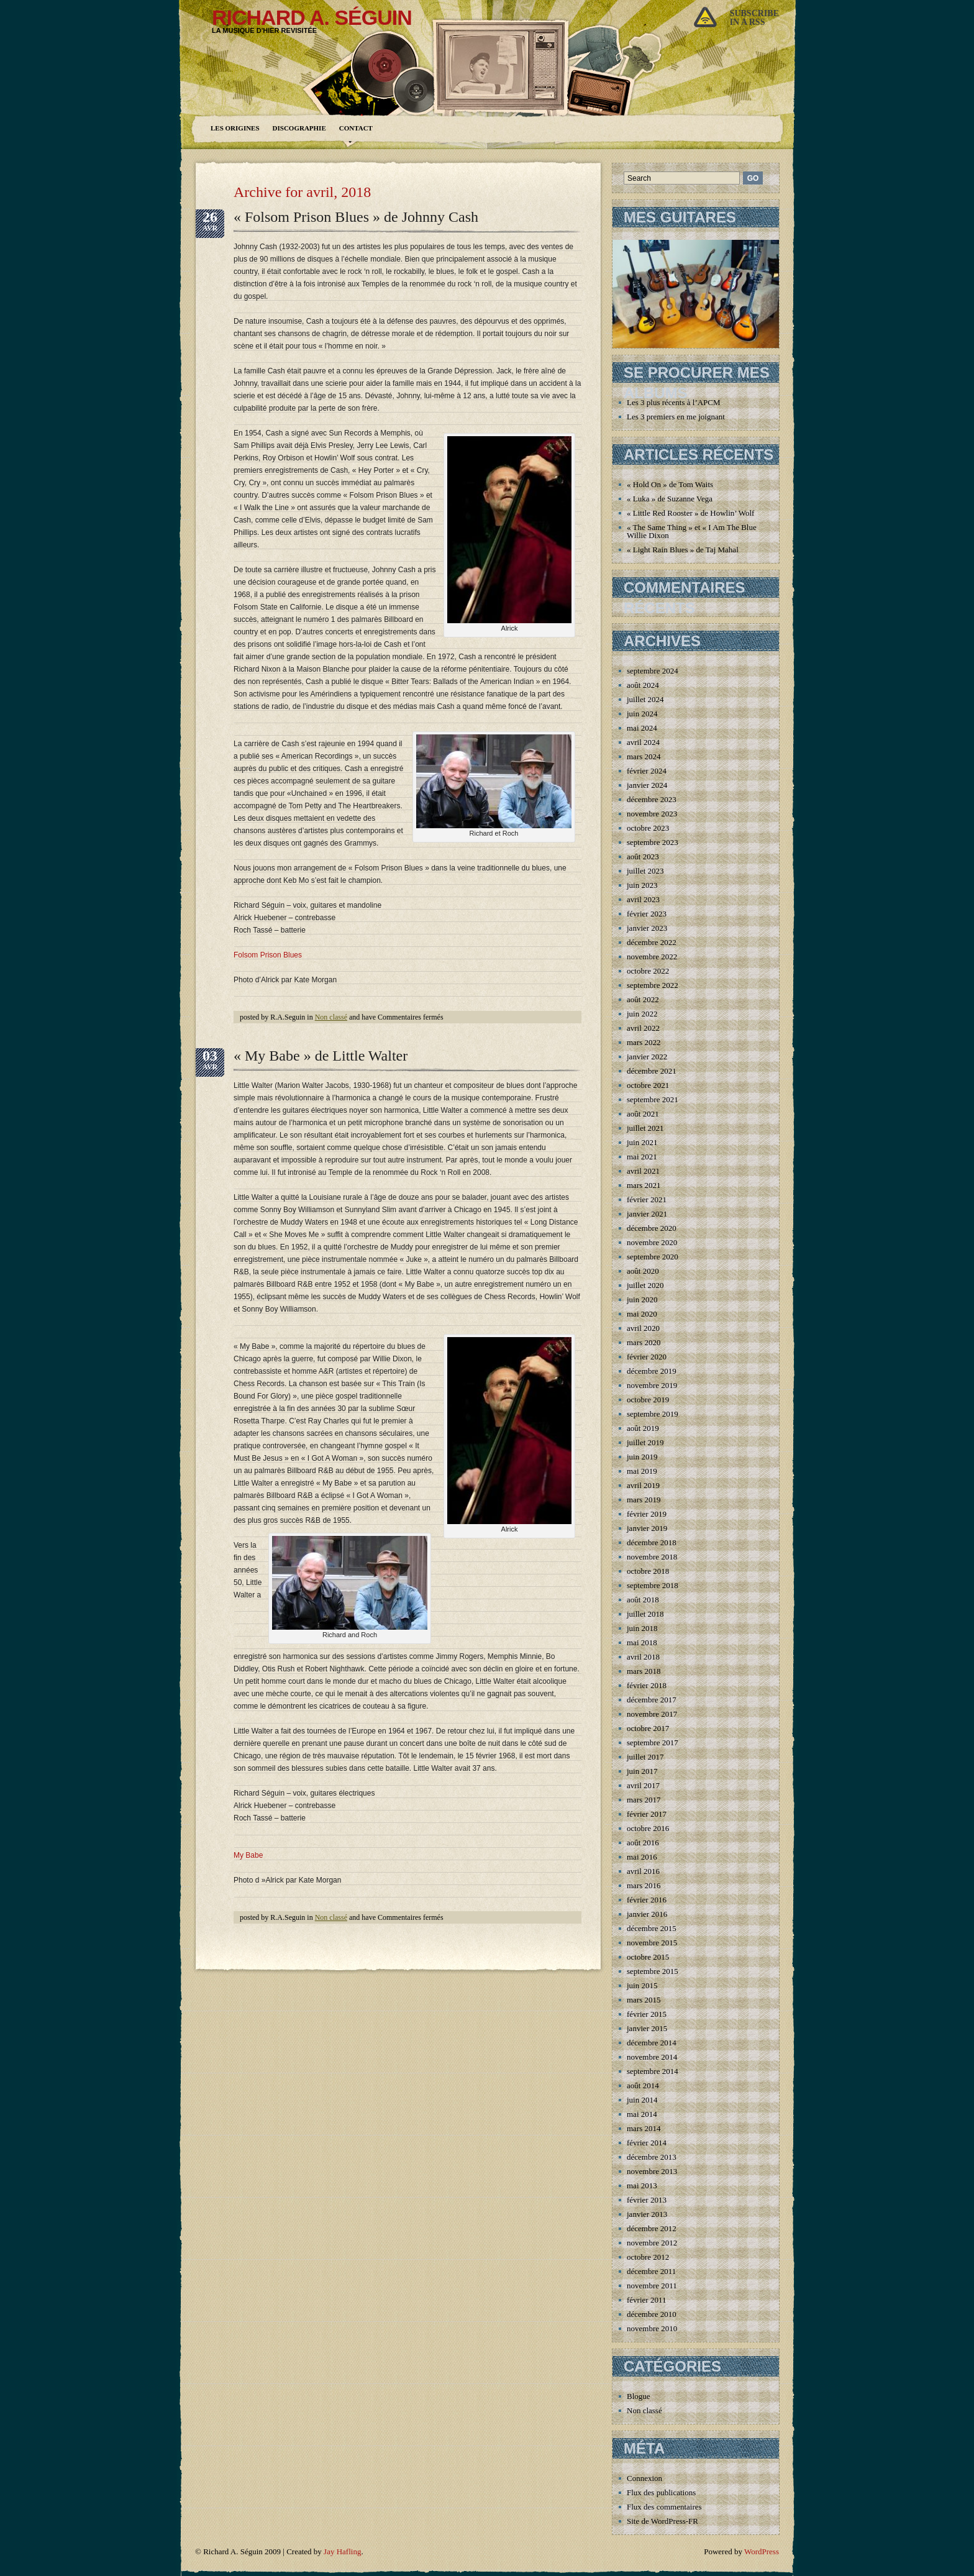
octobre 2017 (648, 1728)
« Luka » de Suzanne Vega (669, 498)
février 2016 (647, 1899)
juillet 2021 (645, 1128)
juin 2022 (642, 1013)
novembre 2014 (652, 2057)
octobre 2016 (648, 1828)
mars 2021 (644, 1185)
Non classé (331, 1017)
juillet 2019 (645, 1442)
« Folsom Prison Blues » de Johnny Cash (356, 217)
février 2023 (647, 913)
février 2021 (647, 1199)
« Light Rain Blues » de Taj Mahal (683, 549)
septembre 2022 (652, 985)
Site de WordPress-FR (662, 2521)
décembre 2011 (651, 2271)
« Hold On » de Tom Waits (670, 484)
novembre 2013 (652, 2171)
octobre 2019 (648, 1399)
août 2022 (643, 999)
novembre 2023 (652, 813)
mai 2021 (642, 1156)
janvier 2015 (647, 2028)
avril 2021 (643, 1171)
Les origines (235, 128)
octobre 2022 (648, 970)
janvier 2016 (647, 1914)
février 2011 (646, 2299)
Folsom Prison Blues (268, 955)
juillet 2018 (645, 1614)
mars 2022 (644, 1042)
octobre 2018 (648, 1571)
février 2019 (647, 1514)
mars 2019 (644, 1499)
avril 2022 (643, 1028)
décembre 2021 (651, 1071)
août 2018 (643, 1599)
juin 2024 (642, 713)
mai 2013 (642, 2185)
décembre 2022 (651, 942)
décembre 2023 (651, 799)
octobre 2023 (648, 828)
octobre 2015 (648, 1957)
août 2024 (643, 685)
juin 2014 (642, 2099)
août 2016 (643, 1842)
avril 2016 (643, 1871)
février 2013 (647, 2199)
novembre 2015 (652, 1942)
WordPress (761, 2551)
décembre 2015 (651, 1928)
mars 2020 (644, 1342)
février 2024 (647, 770)
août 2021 (643, 1113)
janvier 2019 (647, 1528)
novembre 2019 (652, 1385)
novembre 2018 (652, 1556)
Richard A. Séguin (312, 17)
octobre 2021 (648, 1085)
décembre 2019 (651, 1371)
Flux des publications (661, 2492)
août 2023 (643, 856)
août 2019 (643, 1428)
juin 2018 (642, 1628)
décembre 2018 (651, 1542)
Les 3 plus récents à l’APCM (674, 402)
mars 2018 (644, 1671)
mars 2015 (644, 1999)
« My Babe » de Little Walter (320, 1056)
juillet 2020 (645, 1285)
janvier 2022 (647, 1056)
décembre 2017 (651, 1699)
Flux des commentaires (664, 2506)
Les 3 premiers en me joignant (676, 416)
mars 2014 (644, 2128)
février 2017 (647, 1814)
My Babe (248, 1855)
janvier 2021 (647, 1213)
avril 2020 (643, 1328)
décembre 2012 (651, 2228)
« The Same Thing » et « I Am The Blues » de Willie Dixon (701, 531)
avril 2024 (643, 742)
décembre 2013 (651, 2157)
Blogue (638, 2396)
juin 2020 (642, 1299)
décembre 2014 (651, 2042)
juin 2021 (642, 1142)
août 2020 (643, 1271)
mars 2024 (644, 756)
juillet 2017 (645, 1756)
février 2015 (647, 2014)
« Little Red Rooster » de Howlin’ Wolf (690, 513)
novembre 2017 (652, 1714)
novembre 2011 (652, 2285)
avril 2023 (643, 899)
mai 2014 (642, 2114)
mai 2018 (642, 1642)
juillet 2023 (645, 870)
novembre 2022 (652, 956)
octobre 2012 (648, 2257)
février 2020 (647, 1356)
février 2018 (647, 1685)
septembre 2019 (652, 1413)
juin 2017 (642, 1771)
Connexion (644, 2478)
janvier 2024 (647, 785)
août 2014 (643, 2085)
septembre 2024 (652, 670)
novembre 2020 (652, 1242)
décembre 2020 (651, 1228)
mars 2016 (644, 1885)
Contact (356, 128)
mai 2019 (642, 1471)
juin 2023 (642, 885)
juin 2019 (642, 1456)
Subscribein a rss (754, 18)
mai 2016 (642, 1856)
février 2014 (647, 2142)
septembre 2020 (652, 1256)
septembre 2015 (652, 1971)
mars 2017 (644, 1799)
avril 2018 (643, 1656)
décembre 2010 (651, 2314)
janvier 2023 (647, 928)
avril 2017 (643, 1785)
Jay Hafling (342, 2551)
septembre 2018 (652, 1585)
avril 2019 (643, 1485)
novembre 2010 (652, 2328)
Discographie (299, 128)
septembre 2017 (652, 1742)
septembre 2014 (652, 2071)
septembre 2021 (652, 1099)
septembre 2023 (652, 842)
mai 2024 (642, 728)
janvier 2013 (647, 2214)
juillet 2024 (645, 699)
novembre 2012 (652, 2242)
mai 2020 (642, 1313)
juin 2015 (642, 1985)
